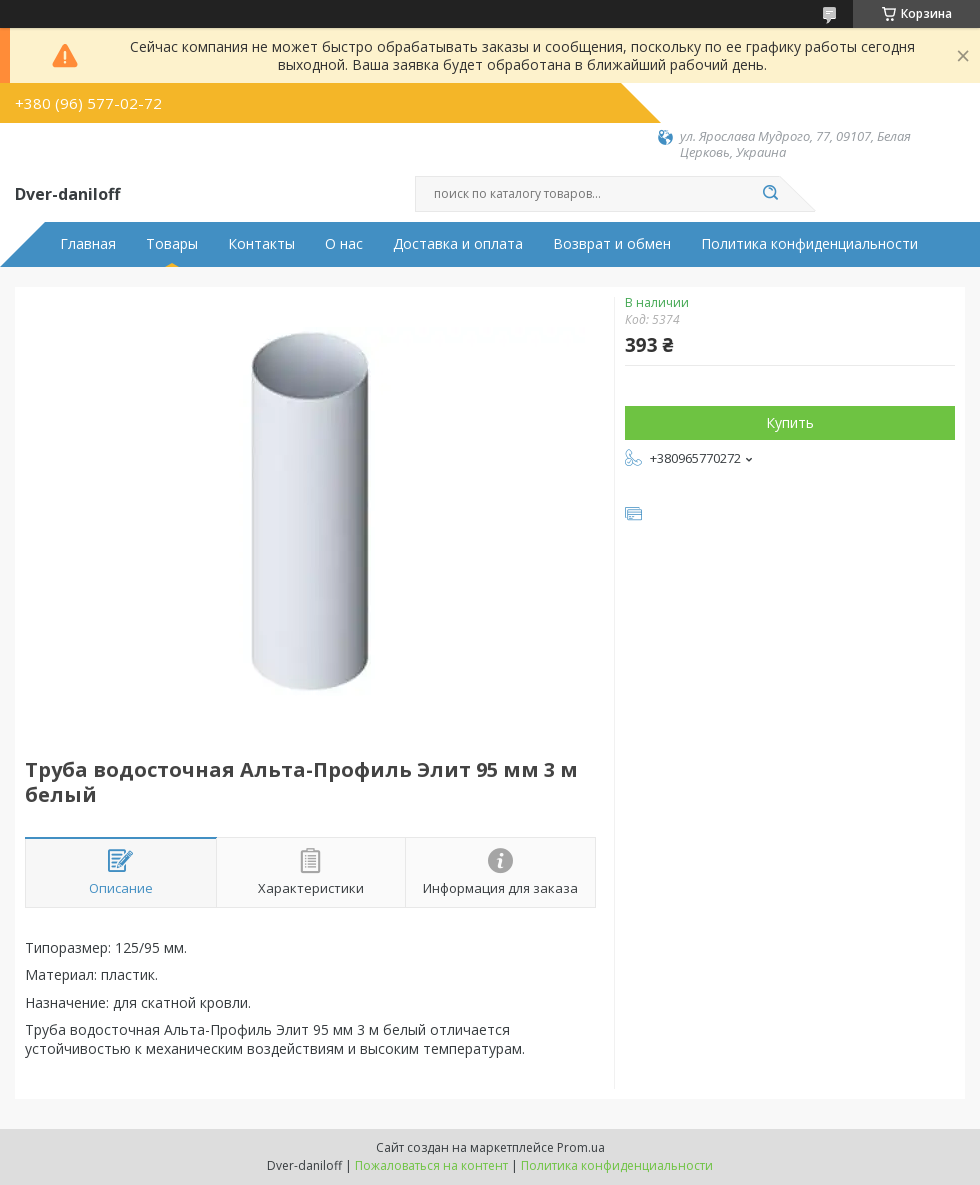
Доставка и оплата (458, 244)
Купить (790, 422)
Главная (88, 244)
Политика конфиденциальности (809, 244)
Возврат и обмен (612, 244)
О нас (344, 244)
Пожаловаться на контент (431, 1165)
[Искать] (770, 194)
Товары (172, 244)
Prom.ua (581, 1147)
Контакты (261, 244)
